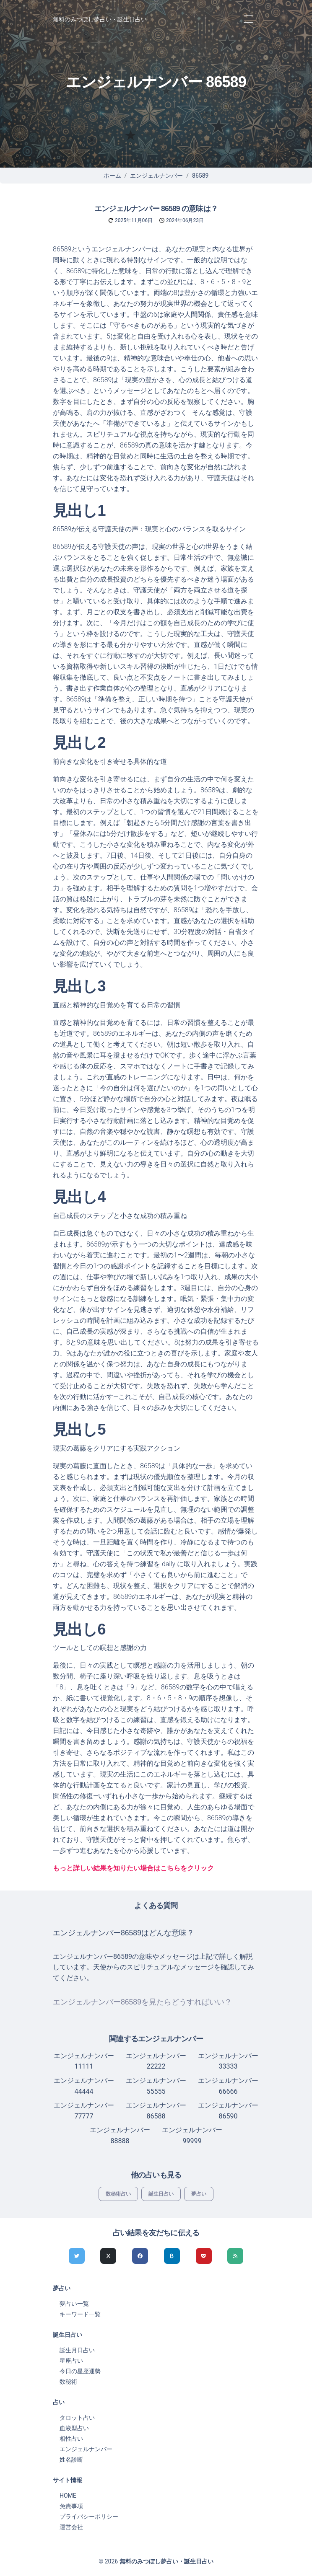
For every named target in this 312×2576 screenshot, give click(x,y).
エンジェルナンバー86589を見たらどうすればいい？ (142, 2002)
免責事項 (71, 2506)
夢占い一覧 (74, 2303)
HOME (68, 2495)
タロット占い (77, 2417)
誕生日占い (161, 2194)
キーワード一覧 (80, 2314)
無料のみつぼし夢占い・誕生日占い (100, 19)
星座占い (71, 2360)
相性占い (71, 2438)
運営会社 (71, 2527)
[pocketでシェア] (204, 2256)
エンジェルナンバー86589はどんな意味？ (123, 1933)
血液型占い (74, 2428)
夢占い (198, 2194)
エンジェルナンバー (156, 175)
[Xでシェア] (108, 2256)
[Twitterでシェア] (77, 2256)
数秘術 (68, 2381)
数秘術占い (118, 2194)
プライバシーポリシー (89, 2516)
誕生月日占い (77, 2350)
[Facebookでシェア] (140, 2256)
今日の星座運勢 (80, 2371)
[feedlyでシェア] (235, 2256)
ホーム (112, 175)
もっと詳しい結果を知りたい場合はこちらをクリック (133, 1868)
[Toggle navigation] (248, 19)
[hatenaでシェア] (172, 2256)
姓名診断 (71, 2459)
